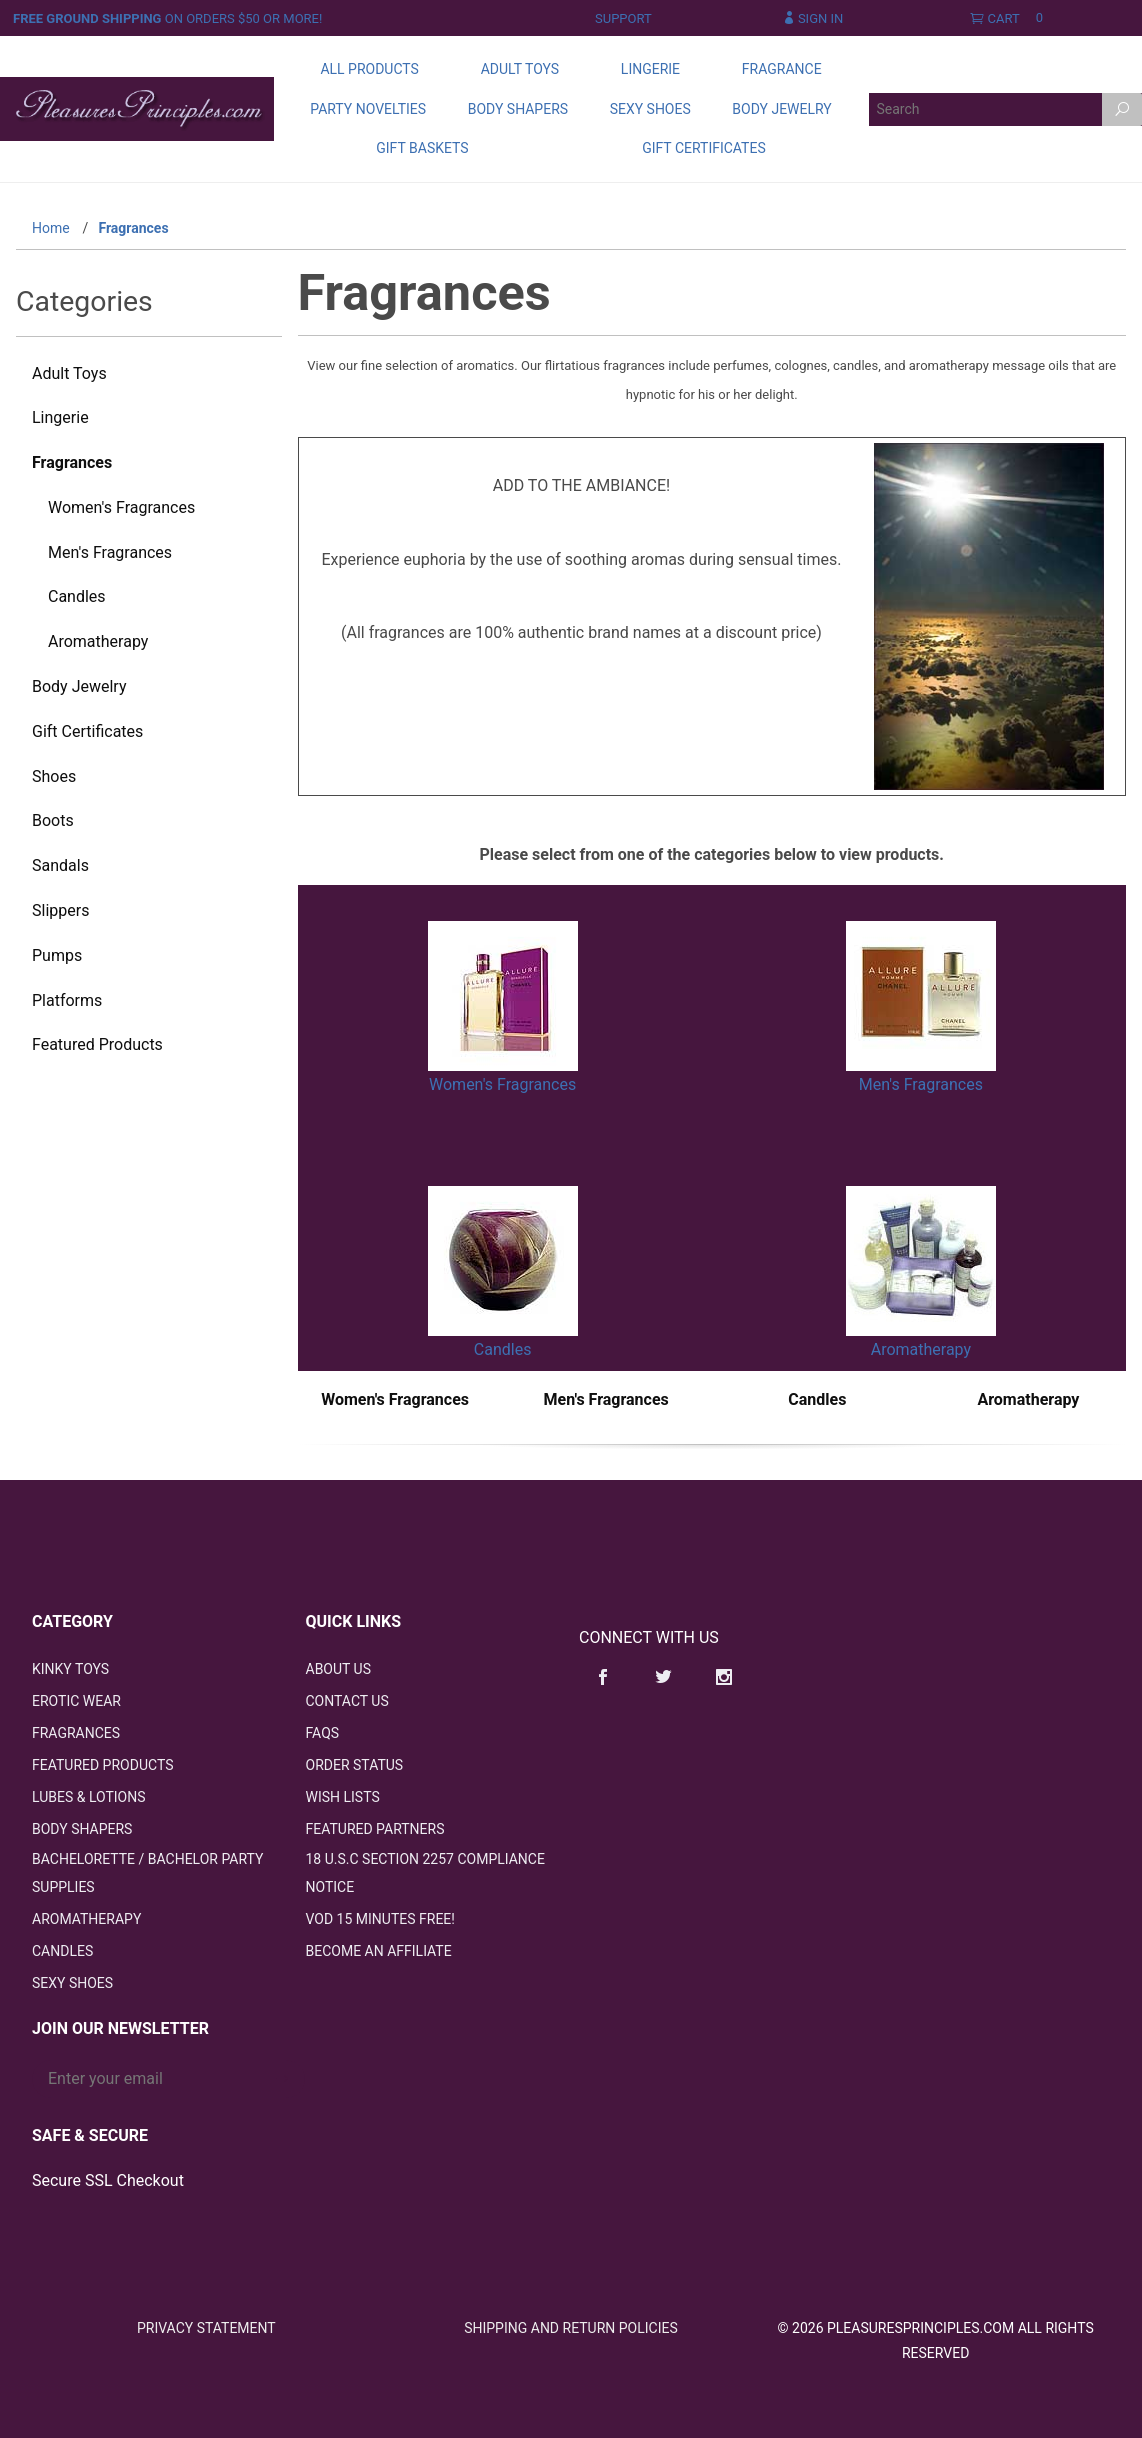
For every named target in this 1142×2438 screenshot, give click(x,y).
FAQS (323, 1733)
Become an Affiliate (379, 1951)
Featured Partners (375, 1829)
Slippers (60, 910)
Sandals (60, 865)
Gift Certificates (704, 148)
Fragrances (72, 462)
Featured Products (97, 1044)
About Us (339, 1669)
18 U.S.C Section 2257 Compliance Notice (425, 1873)
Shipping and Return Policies (571, 2328)
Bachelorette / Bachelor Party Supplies (147, 1873)
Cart (1011, 18)
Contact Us (347, 1701)
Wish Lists (343, 1797)
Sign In (813, 18)
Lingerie (650, 69)
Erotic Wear (76, 1701)
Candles (503, 1349)
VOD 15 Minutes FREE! (380, 1919)
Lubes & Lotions (89, 1797)
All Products (369, 69)
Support (623, 18)
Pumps (57, 955)
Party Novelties (368, 109)
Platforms (67, 1000)
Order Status (355, 1765)
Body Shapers (518, 109)
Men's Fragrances (921, 1084)
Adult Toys (520, 69)
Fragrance (782, 69)
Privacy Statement (206, 2328)
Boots (53, 820)
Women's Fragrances (502, 1084)
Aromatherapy (921, 1349)
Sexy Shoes (650, 109)
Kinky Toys (70, 1669)
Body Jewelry (781, 109)
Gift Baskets (422, 148)
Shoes (54, 776)
